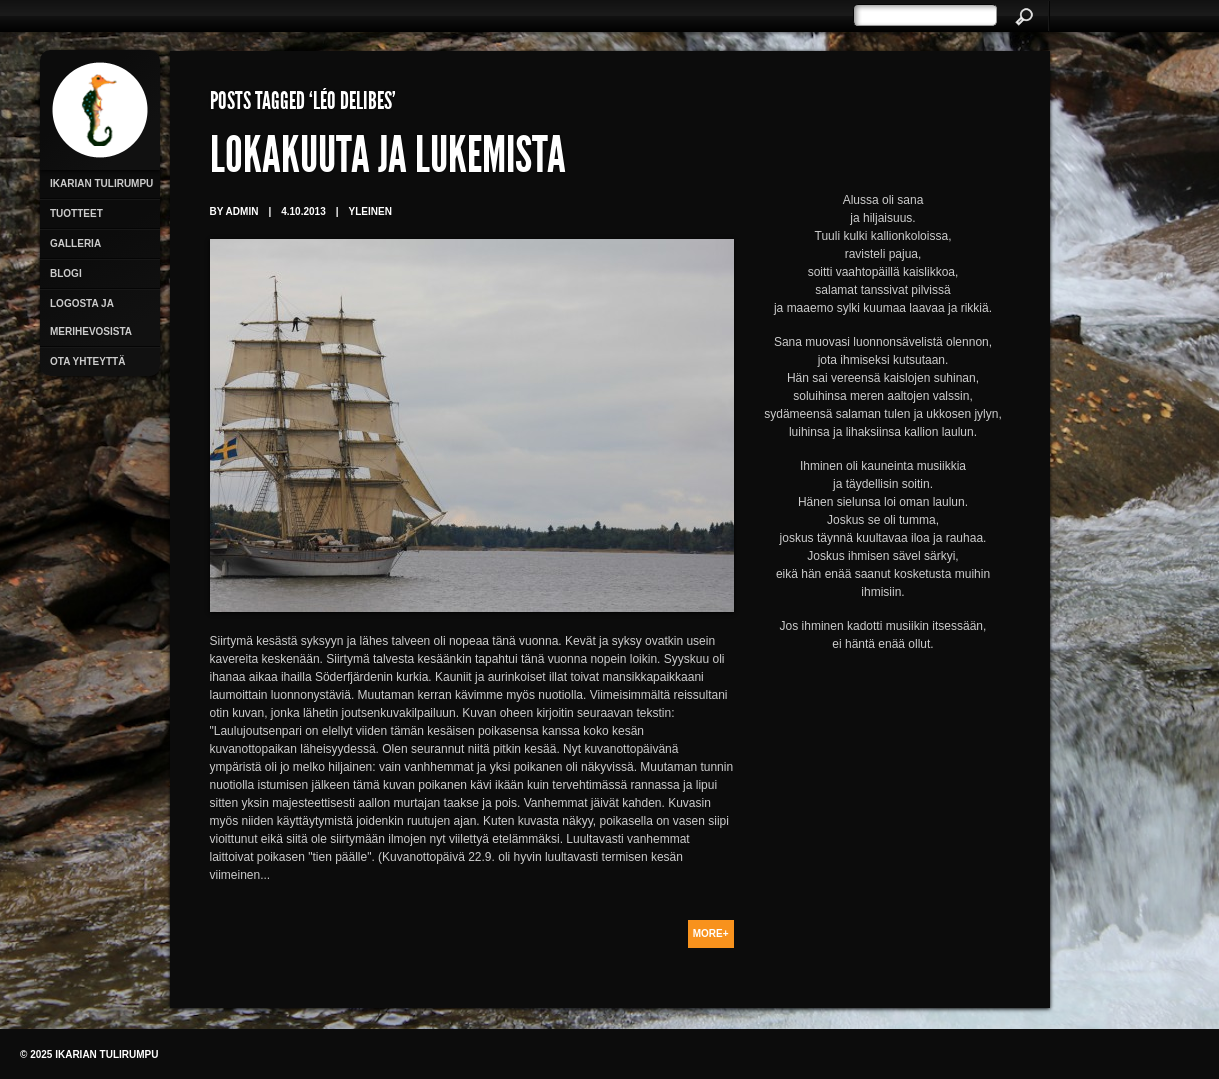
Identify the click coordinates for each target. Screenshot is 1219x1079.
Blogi (66, 273)
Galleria (75, 243)
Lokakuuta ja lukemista (388, 160)
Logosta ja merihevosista (91, 317)
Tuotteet (76, 213)
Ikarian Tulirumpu (101, 183)
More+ (711, 933)
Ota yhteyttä (87, 361)
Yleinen (370, 211)
